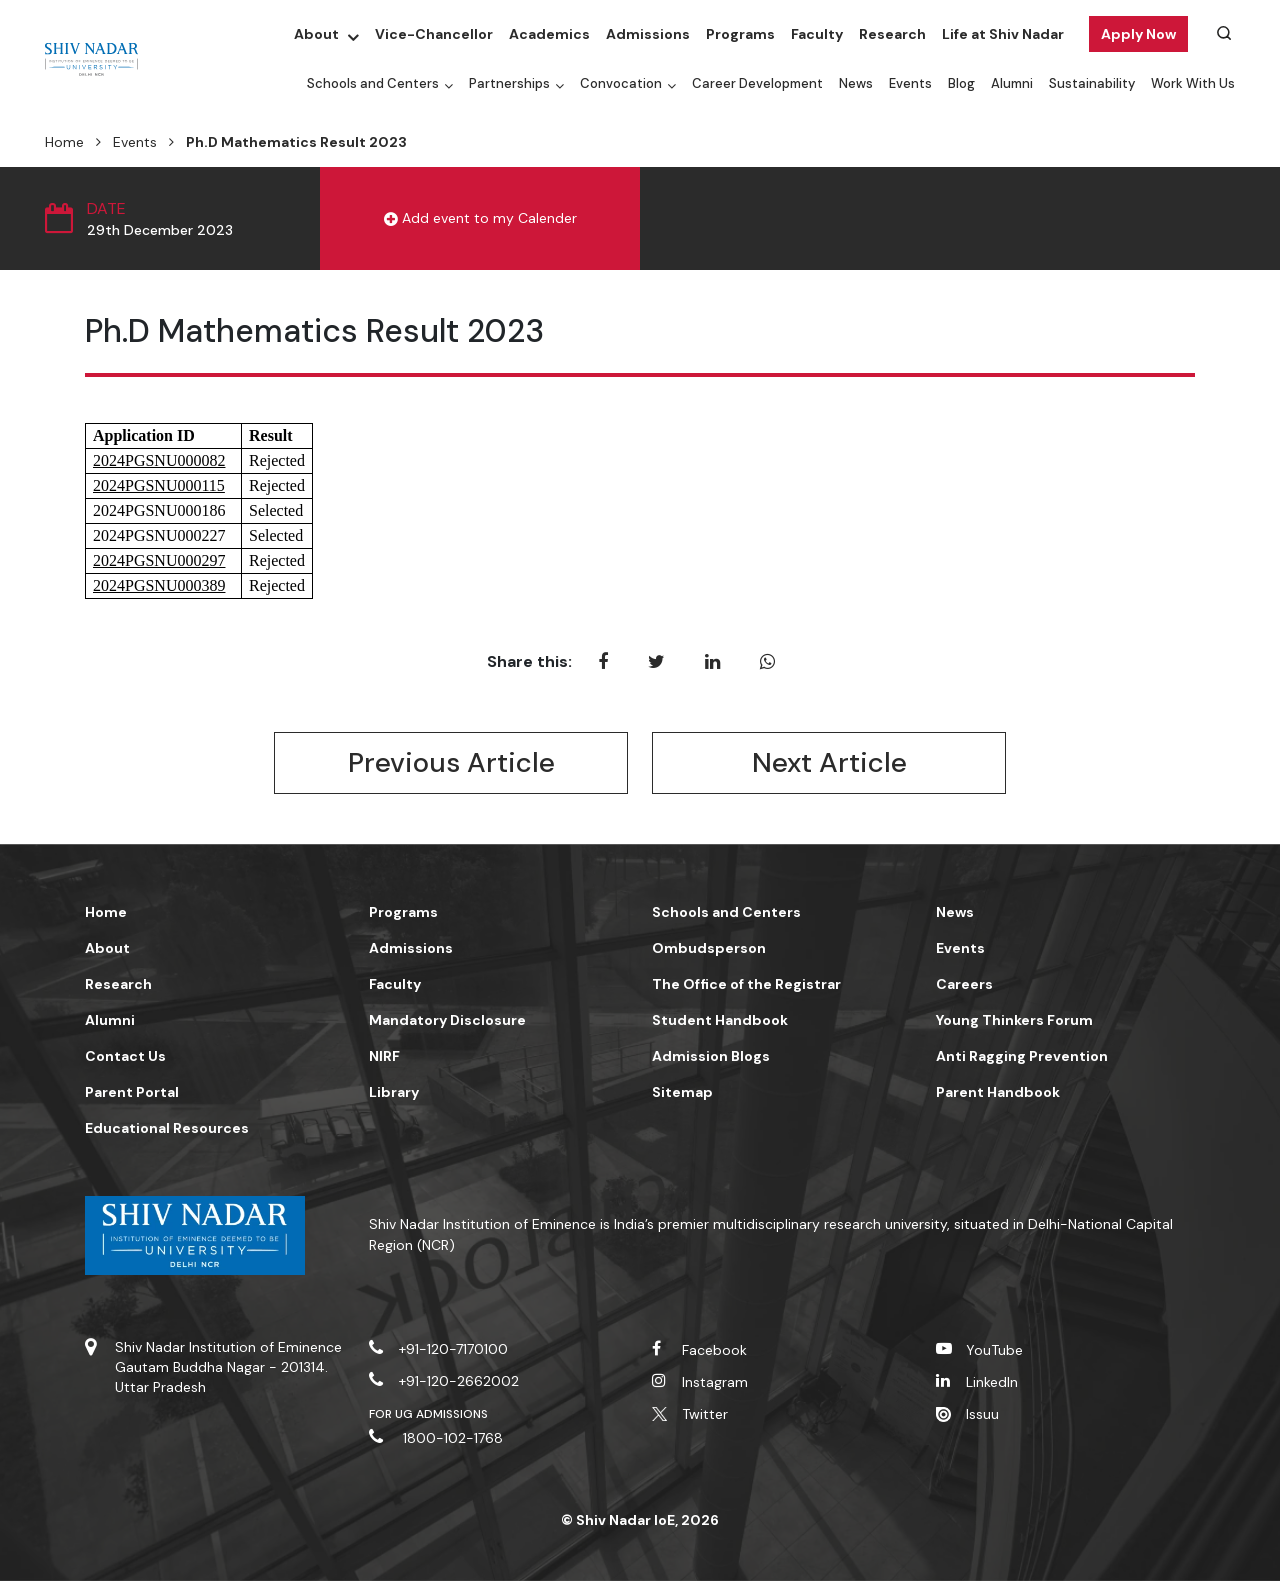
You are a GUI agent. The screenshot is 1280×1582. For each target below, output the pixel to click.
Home (64, 142)
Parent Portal (132, 1093)
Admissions (648, 34)
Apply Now (1138, 34)
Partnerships (509, 83)
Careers (964, 985)
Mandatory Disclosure (447, 1021)
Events (910, 83)
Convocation (621, 83)
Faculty (817, 34)
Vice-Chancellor (434, 34)
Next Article (829, 763)
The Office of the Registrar (746, 985)
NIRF (384, 1057)
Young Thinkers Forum (1014, 1021)
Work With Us (1193, 83)
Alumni (1012, 83)
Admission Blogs (711, 1057)
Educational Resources (167, 1129)
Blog (961, 83)
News (856, 83)
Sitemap (682, 1093)
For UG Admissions (429, 1415)
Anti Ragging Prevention (1022, 1057)
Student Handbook (720, 1021)
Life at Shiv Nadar (1003, 34)
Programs (740, 34)
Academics (549, 34)
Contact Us (125, 1057)
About (316, 34)
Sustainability (1092, 83)
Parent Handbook (998, 1093)
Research (892, 34)
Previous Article (451, 763)
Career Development (757, 83)
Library (394, 1093)
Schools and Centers (373, 83)
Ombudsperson (709, 949)
